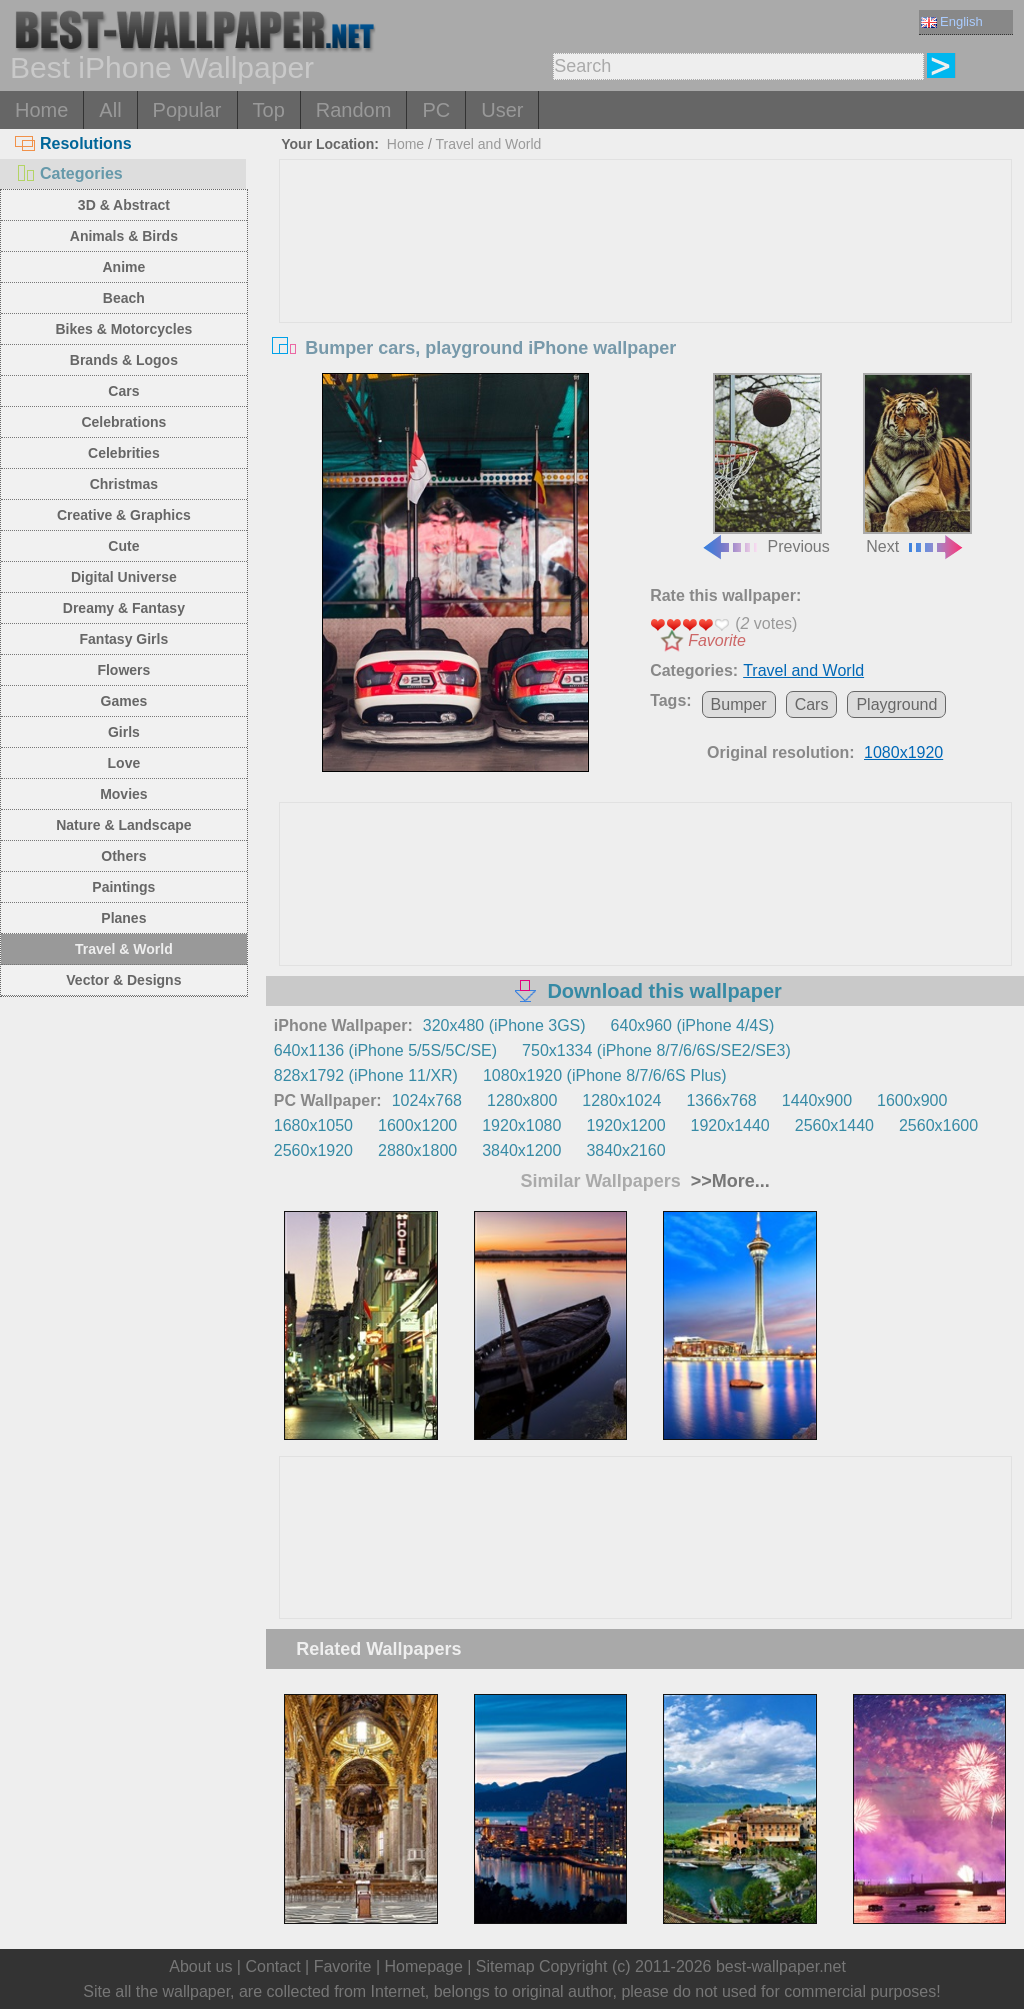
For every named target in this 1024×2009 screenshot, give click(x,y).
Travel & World (124, 949)
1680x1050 (313, 1125)
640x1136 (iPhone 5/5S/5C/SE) (385, 1050)
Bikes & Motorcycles (123, 329)
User (502, 110)
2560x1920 (313, 1150)
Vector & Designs (123, 980)
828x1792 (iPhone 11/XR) (366, 1075)
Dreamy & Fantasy (124, 608)
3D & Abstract (124, 205)
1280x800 (522, 1100)
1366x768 (721, 1100)
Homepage (424, 1966)
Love (124, 763)
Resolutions (73, 143)
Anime (123, 267)
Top (269, 110)
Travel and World (489, 144)
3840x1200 (521, 1150)
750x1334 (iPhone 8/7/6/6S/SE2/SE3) (656, 1050)
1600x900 (912, 1100)
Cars (123, 391)
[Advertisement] (645, 310)
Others (123, 856)
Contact (272, 1966)
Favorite (717, 640)
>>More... (728, 1181)
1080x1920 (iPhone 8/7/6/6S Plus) (605, 1075)
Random (354, 110)
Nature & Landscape (123, 825)
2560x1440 (834, 1125)
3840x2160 (625, 1150)
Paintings (123, 887)
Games (124, 701)
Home (41, 110)
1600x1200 (417, 1125)
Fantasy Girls (124, 639)
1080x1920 (903, 752)
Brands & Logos (124, 360)
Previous (765, 464)
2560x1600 (938, 1125)
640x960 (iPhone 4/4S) (693, 1025)
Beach (124, 298)
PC (436, 110)
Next (917, 464)
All (110, 110)
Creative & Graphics (124, 515)
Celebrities (124, 453)
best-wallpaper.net (781, 1966)
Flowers (123, 670)
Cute (123, 546)
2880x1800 (417, 1150)
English (952, 21)
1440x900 (817, 1100)
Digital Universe (124, 577)
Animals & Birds (124, 236)
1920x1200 (625, 1125)
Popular (187, 110)
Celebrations (123, 422)
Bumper (739, 704)
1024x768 (427, 1100)
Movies (123, 794)
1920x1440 (730, 1125)
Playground (896, 704)
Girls (124, 732)
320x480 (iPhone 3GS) (504, 1025)
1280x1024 (621, 1100)
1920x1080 (521, 1125)
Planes (123, 918)
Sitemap (505, 1966)
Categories (69, 173)
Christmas (124, 484)
